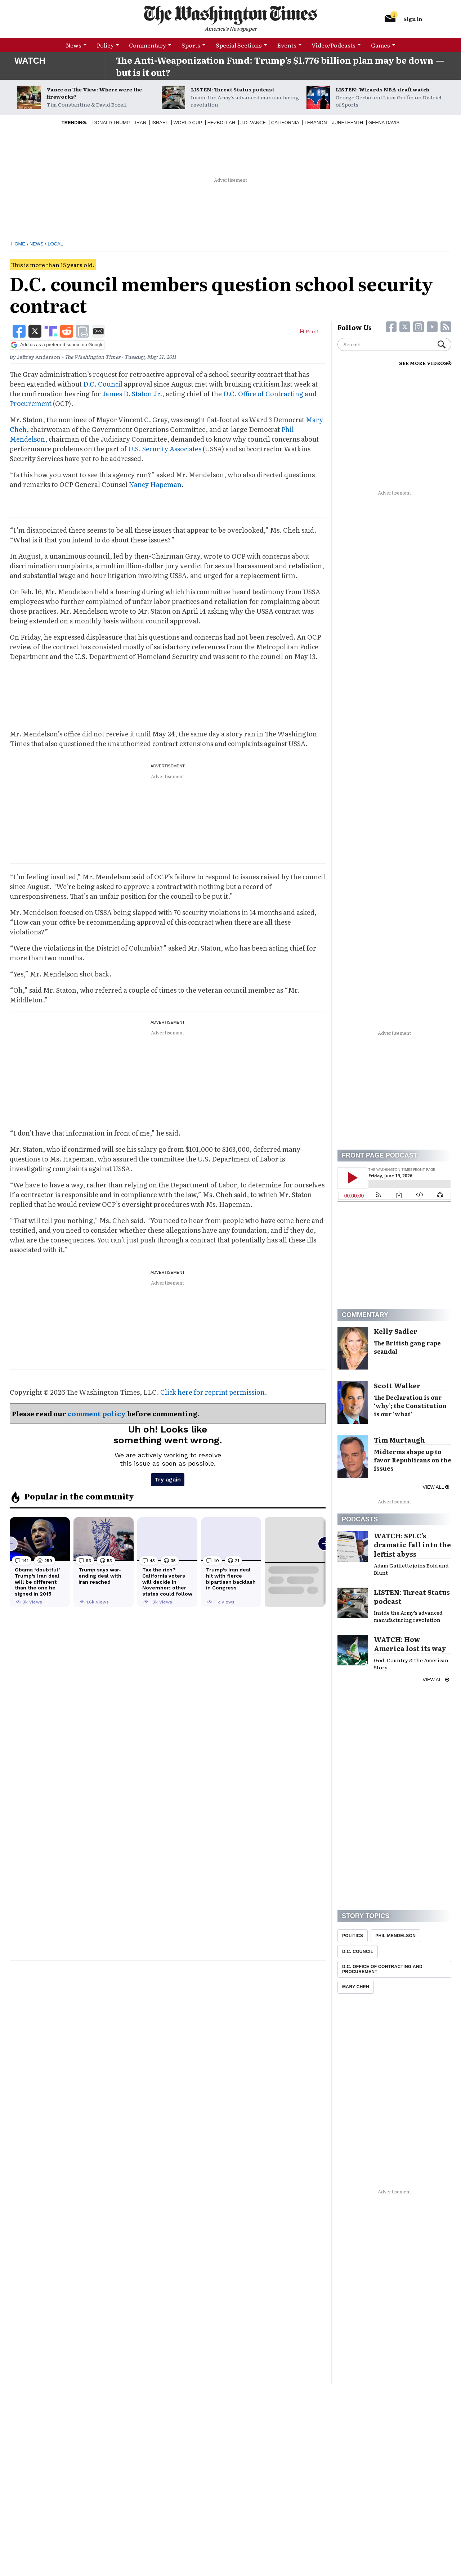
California (285, 122)
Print (309, 331)
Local (55, 244)
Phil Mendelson (395, 1935)
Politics (352, 1935)
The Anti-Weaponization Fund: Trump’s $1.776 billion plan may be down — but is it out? (280, 66)
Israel (160, 122)
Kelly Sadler (395, 1331)
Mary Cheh (355, 1986)
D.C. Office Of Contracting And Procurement (382, 1969)
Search (442, 344)
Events (286, 45)
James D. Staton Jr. (132, 393)
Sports (191, 45)
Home (18, 244)
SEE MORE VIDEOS (425, 363)
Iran (140, 122)
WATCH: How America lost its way (410, 1643)
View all (436, 1487)
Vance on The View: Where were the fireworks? (94, 93)
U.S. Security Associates (164, 449)
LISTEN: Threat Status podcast (232, 89)
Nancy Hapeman (155, 484)
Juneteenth (347, 122)
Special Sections (239, 45)
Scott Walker (397, 1385)
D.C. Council (102, 384)
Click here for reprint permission (212, 1392)
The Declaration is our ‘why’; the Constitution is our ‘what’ (410, 1405)
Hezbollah (221, 122)
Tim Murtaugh (399, 1440)
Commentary (147, 45)
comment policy (97, 1413)
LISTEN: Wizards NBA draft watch (382, 89)
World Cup (188, 122)
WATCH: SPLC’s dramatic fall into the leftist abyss (412, 1544)
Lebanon (315, 122)
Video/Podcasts (333, 45)
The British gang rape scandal (407, 1347)
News (73, 45)
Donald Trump (111, 122)
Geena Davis (383, 122)
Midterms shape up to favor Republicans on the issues (412, 1459)
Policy (105, 45)
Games (380, 45)
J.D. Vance (253, 122)
